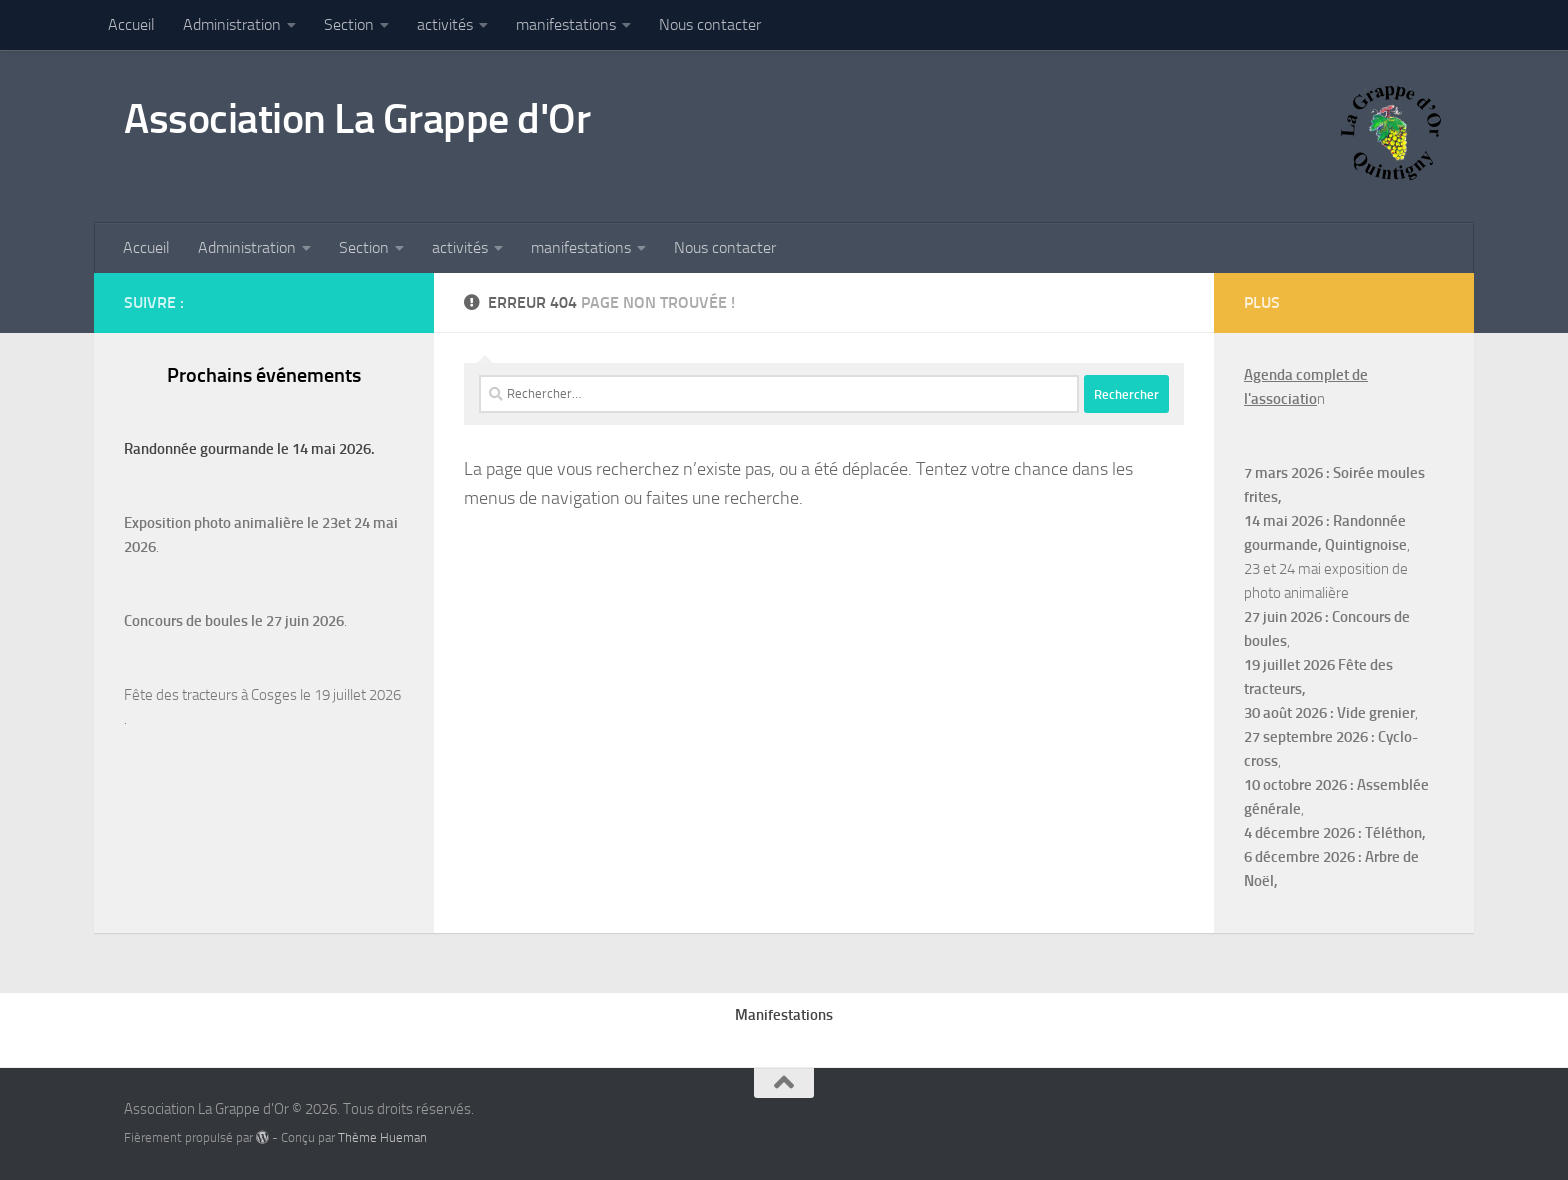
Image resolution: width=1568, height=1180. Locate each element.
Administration (232, 24)
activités (445, 24)
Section (349, 24)
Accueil (131, 24)
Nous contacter (710, 24)
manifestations (566, 24)
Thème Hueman (382, 1137)
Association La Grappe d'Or (357, 119)
